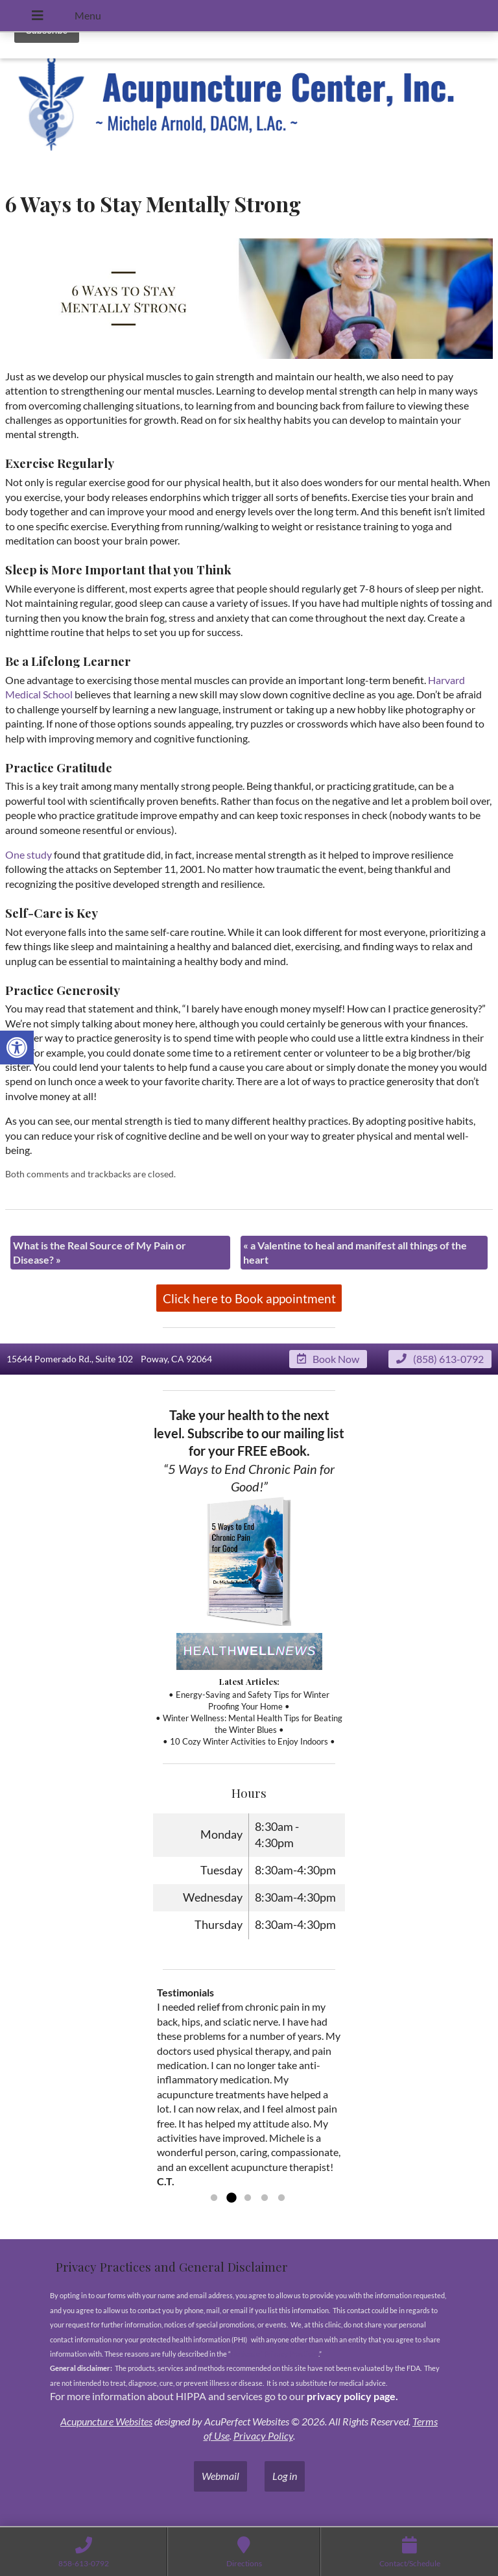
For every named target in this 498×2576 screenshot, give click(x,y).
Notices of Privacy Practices (274, 2353)
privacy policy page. (353, 2396)
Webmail (220, 2476)
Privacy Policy (263, 2435)
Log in (284, 2476)
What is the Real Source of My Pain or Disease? (99, 1252)
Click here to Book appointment (249, 1298)
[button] (17, 1047)
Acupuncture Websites (106, 2421)
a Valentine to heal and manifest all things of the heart (355, 1252)
